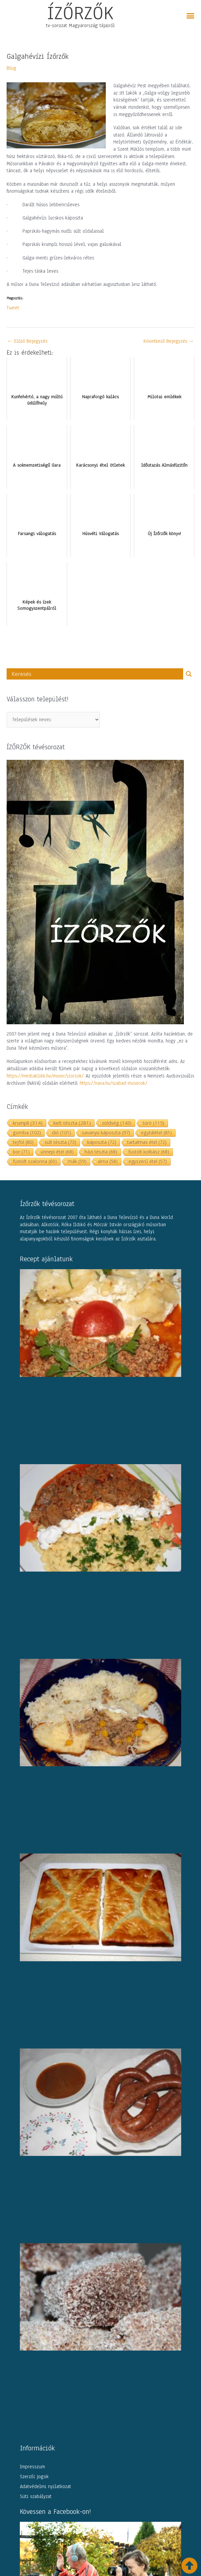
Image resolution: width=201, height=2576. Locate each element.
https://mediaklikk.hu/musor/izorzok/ (45, 1076)
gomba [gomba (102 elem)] (27, 1132)
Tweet (13, 307)
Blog (11, 68)
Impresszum (32, 2466)
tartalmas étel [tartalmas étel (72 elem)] (147, 1142)
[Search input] (96, 674)
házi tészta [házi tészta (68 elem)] (101, 1152)
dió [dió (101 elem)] (61, 1132)
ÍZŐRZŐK (80, 12)
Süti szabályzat (36, 2496)
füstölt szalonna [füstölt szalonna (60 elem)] (35, 1161)
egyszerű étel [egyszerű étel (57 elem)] (148, 1161)
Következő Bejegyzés (168, 341)
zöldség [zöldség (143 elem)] (117, 1122)
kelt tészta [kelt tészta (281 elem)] (72, 1122)
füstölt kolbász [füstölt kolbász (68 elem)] (148, 1152)
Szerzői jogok (34, 2476)
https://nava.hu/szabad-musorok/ (113, 1083)
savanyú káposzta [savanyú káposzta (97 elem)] (106, 1132)
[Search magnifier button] (188, 674)
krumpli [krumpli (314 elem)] (28, 1122)
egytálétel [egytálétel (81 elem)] (156, 1132)
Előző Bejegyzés (27, 341)
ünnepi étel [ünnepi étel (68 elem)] (57, 1152)
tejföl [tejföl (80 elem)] (23, 1142)
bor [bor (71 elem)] (21, 1152)
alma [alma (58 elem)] (108, 1161)
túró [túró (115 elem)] (153, 1123)
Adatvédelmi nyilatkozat (45, 2486)
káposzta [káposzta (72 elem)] (101, 1142)
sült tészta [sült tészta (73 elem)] (60, 1142)
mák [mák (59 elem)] (77, 1161)
